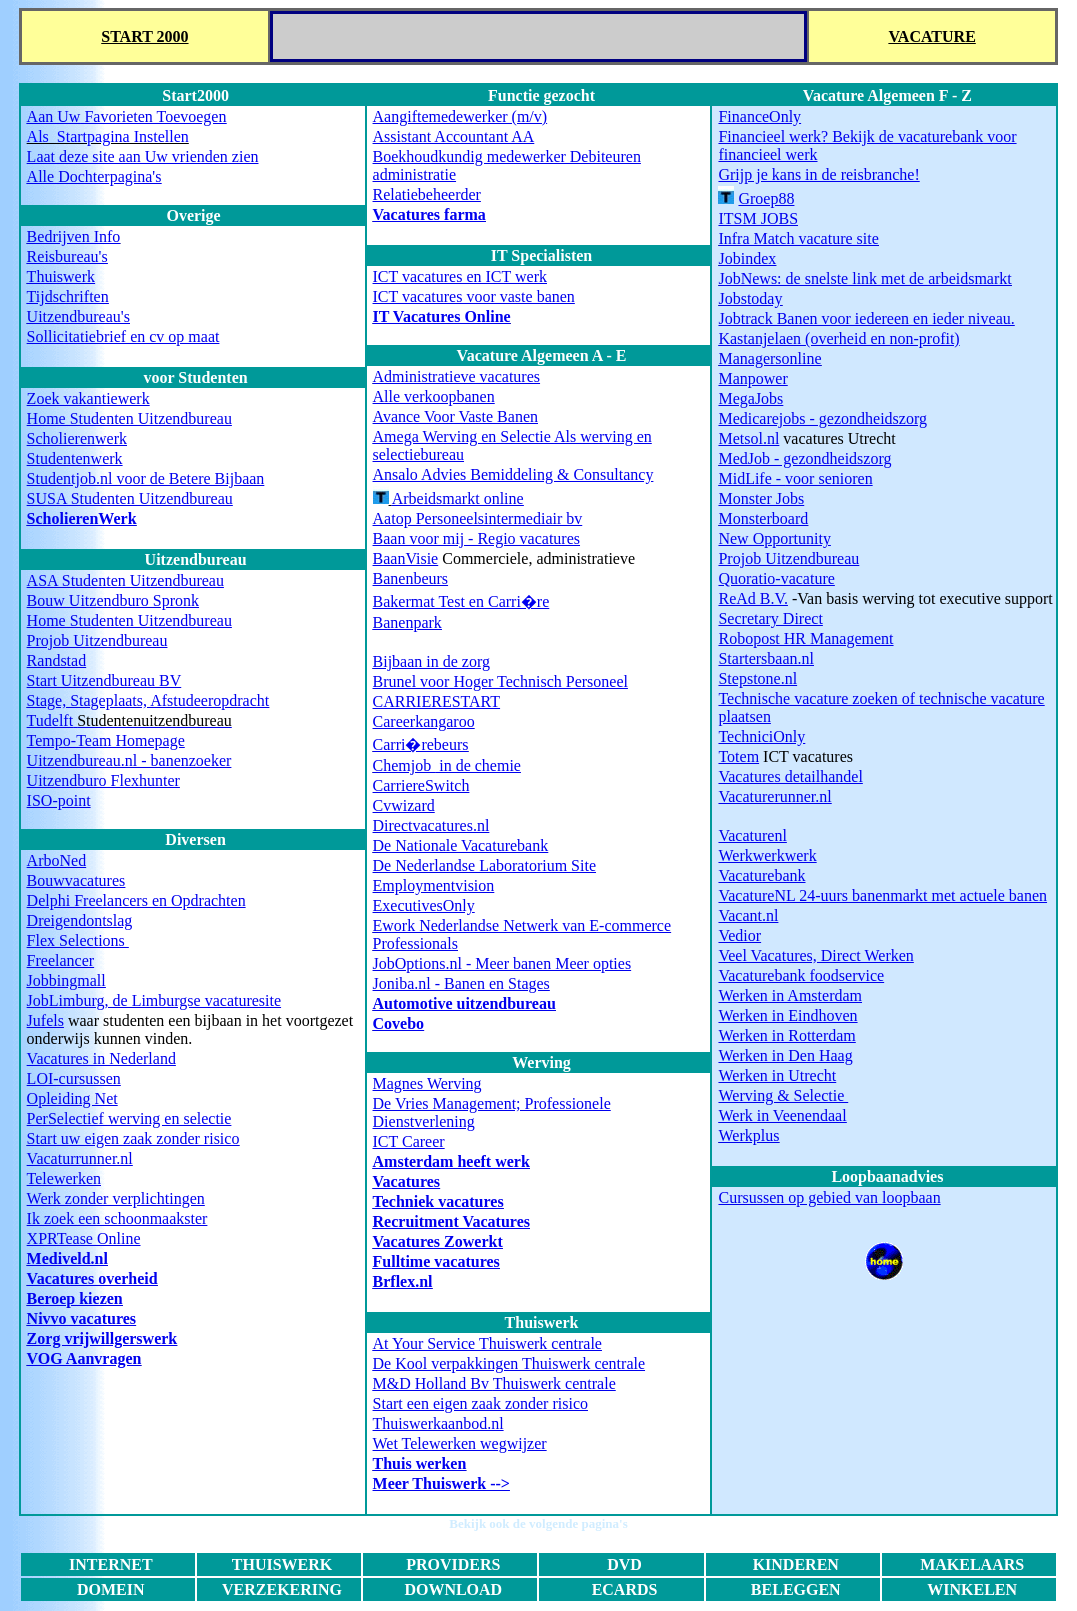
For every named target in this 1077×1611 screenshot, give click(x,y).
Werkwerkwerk (767, 855)
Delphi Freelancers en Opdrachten (136, 900)
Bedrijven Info (74, 236)
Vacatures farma (429, 214)
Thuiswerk (61, 276)
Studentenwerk (75, 458)
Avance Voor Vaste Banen (455, 416)
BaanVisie (406, 558)
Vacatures (407, 1181)
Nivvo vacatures (81, 1318)
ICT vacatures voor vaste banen (474, 296)
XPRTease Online (84, 1238)
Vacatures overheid (92, 1278)
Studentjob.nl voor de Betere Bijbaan (146, 478)
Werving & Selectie (783, 1095)
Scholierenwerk (77, 438)
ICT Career (409, 1141)
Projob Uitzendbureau (97, 640)
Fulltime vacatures (436, 1261)
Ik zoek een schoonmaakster (117, 1218)
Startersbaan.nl (766, 658)
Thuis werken (420, 1463)
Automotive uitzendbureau (464, 1003)
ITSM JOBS (758, 218)
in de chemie (478, 765)
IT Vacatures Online (442, 316)
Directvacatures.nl (431, 825)
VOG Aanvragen (84, 1358)
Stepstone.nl (757, 678)
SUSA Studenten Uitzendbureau (130, 498)
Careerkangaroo (424, 721)
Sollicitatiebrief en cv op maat (123, 336)
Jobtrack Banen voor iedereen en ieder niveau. (866, 318)
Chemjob (404, 765)
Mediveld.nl (67, 1258)
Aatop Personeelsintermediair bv (478, 518)
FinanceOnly (759, 116)
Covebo (399, 1023)
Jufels (45, 1020)
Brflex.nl (403, 1281)
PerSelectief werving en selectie (129, 1118)
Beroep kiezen (75, 1298)
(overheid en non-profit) (838, 338)
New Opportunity (774, 538)
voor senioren (795, 478)
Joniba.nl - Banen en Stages (461, 983)
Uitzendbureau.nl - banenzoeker (129, 760)
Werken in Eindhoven (787, 1015)
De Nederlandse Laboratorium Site (484, 865)
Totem (738, 756)
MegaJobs (750, 398)
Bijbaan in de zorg (431, 661)
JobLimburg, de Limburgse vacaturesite (154, 1000)
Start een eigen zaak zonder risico (480, 1403)
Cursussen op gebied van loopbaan (829, 1197)
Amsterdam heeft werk (451, 1161)
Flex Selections (78, 940)
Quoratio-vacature (776, 578)
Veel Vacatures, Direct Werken (815, 955)
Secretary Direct (770, 618)
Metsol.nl (748, 438)
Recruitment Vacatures (451, 1221)
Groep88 (766, 198)
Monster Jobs (761, 498)
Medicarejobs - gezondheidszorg (822, 418)
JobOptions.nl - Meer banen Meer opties (502, 963)
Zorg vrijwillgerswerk (102, 1338)
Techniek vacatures (438, 1201)
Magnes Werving (427, 1083)
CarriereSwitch (421, 785)
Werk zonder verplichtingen (116, 1198)
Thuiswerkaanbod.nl (438, 1423)
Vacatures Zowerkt (438, 1241)
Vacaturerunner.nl (774, 796)
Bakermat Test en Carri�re (461, 601)
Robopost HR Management (805, 638)
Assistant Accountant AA (454, 136)
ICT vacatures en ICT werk (460, 276)
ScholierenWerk (82, 518)
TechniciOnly (761, 736)
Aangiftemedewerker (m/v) (460, 116)
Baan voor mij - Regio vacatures (477, 538)
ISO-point (59, 800)
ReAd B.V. (753, 598)
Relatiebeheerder (427, 194)
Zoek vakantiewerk (88, 398)
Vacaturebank (761, 875)
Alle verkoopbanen (434, 396)
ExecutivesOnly (424, 905)
